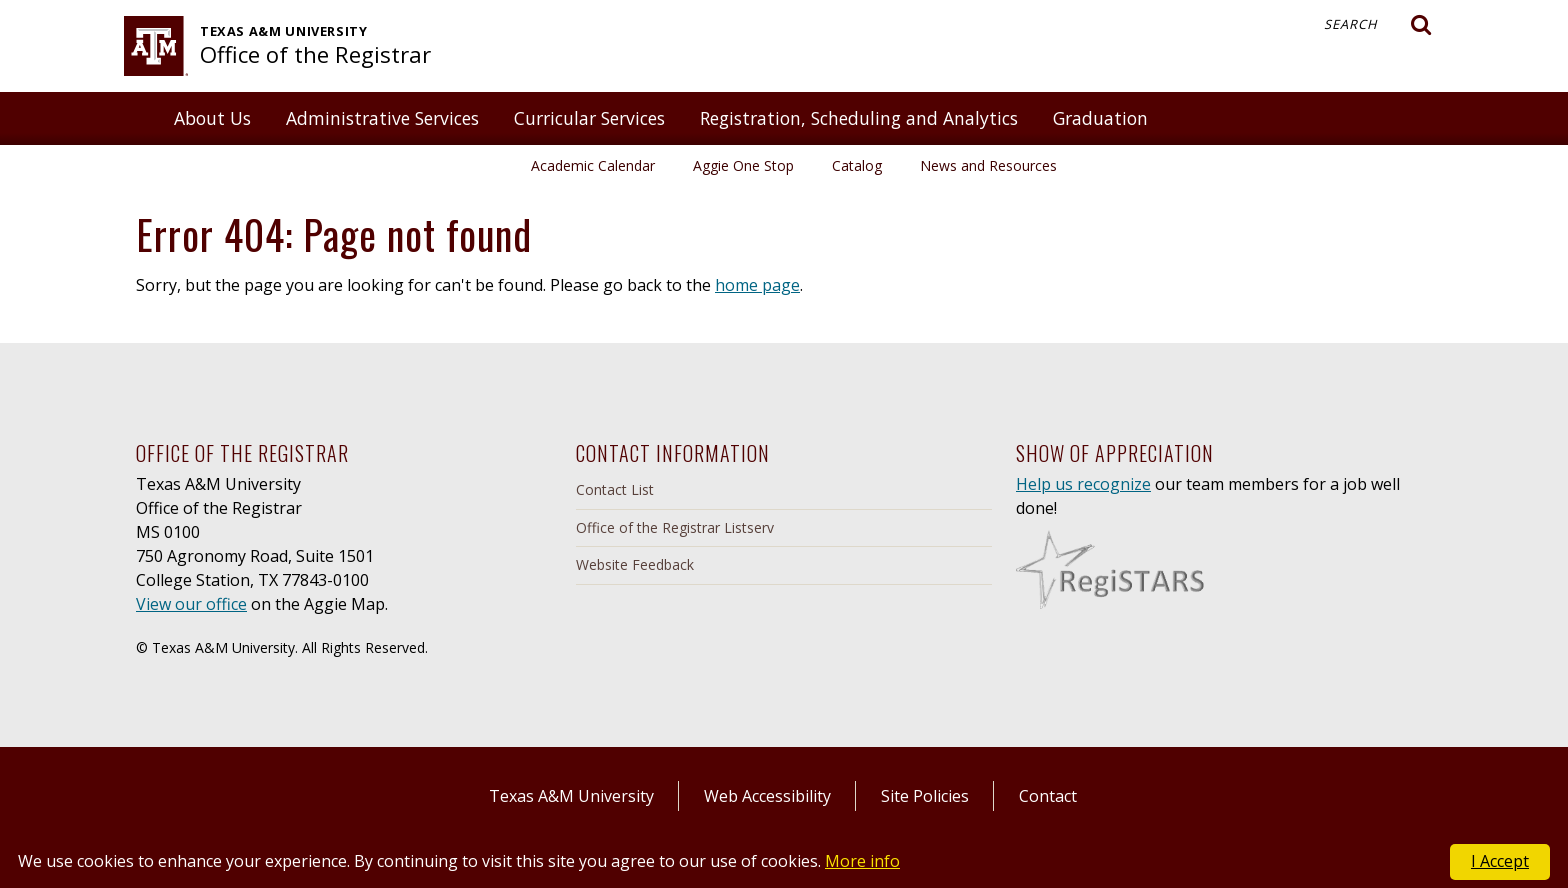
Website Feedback (635, 564)
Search (1378, 25)
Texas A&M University (571, 796)
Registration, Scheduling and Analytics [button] (859, 118)
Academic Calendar (593, 165)
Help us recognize (1083, 484)
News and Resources (988, 165)
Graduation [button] (1100, 118)
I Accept (1500, 861)
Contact (1048, 796)
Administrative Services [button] (382, 118)
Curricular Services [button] (589, 118)
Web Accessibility (767, 796)
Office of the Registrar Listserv (675, 527)
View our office (191, 604)
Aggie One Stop (743, 165)
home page (757, 285)
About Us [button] (212, 118)
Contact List (615, 489)
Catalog (857, 165)
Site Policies (925, 796)
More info (862, 861)
